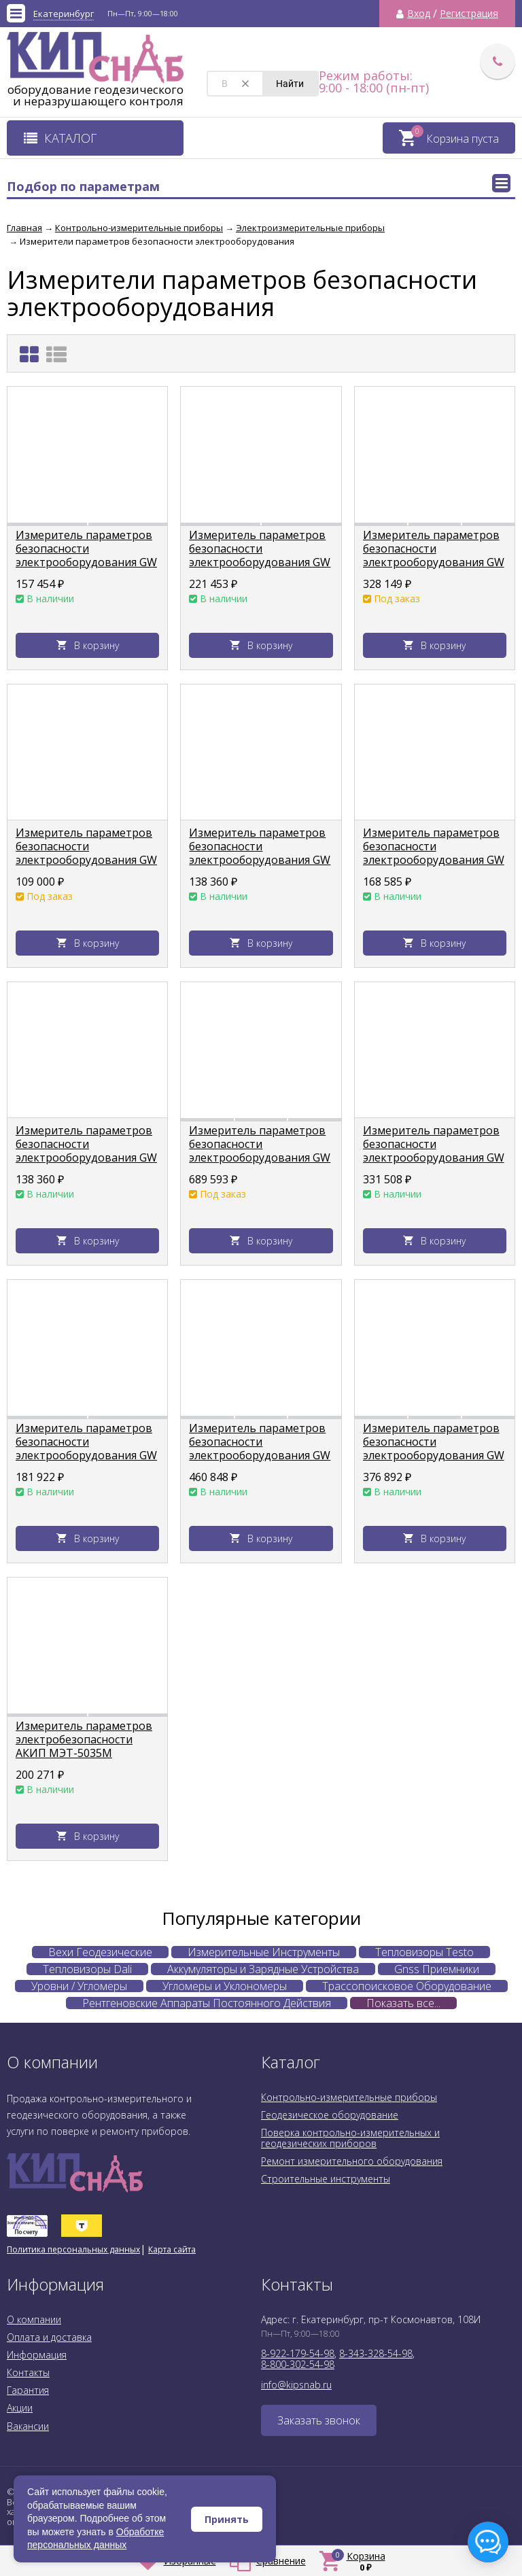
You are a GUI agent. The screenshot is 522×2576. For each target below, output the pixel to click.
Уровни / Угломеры (79, 1986)
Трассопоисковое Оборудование (406, 1986)
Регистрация (469, 13)
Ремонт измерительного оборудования (351, 2161)
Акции (20, 2407)
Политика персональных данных (73, 2249)
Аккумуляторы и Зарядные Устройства (263, 1969)
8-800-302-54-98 (297, 2364)
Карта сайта (172, 2249)
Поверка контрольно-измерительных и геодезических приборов (350, 2138)
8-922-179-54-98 (297, 2353)
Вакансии (28, 2426)
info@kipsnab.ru (296, 2384)
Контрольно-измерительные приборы (349, 2097)
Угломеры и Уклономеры (224, 1986)
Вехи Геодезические (100, 1952)
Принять (227, 2519)
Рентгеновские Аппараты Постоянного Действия (206, 2003)
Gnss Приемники (436, 1969)
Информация (37, 2354)
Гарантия (28, 2390)
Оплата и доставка (49, 2337)
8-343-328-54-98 (376, 2353)
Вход (418, 13)
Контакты (28, 2372)
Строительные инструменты (325, 2178)
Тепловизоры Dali (87, 1969)
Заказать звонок (318, 2420)
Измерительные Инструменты (264, 1952)
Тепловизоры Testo (424, 1952)
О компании (34, 2319)
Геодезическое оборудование (329, 2114)
